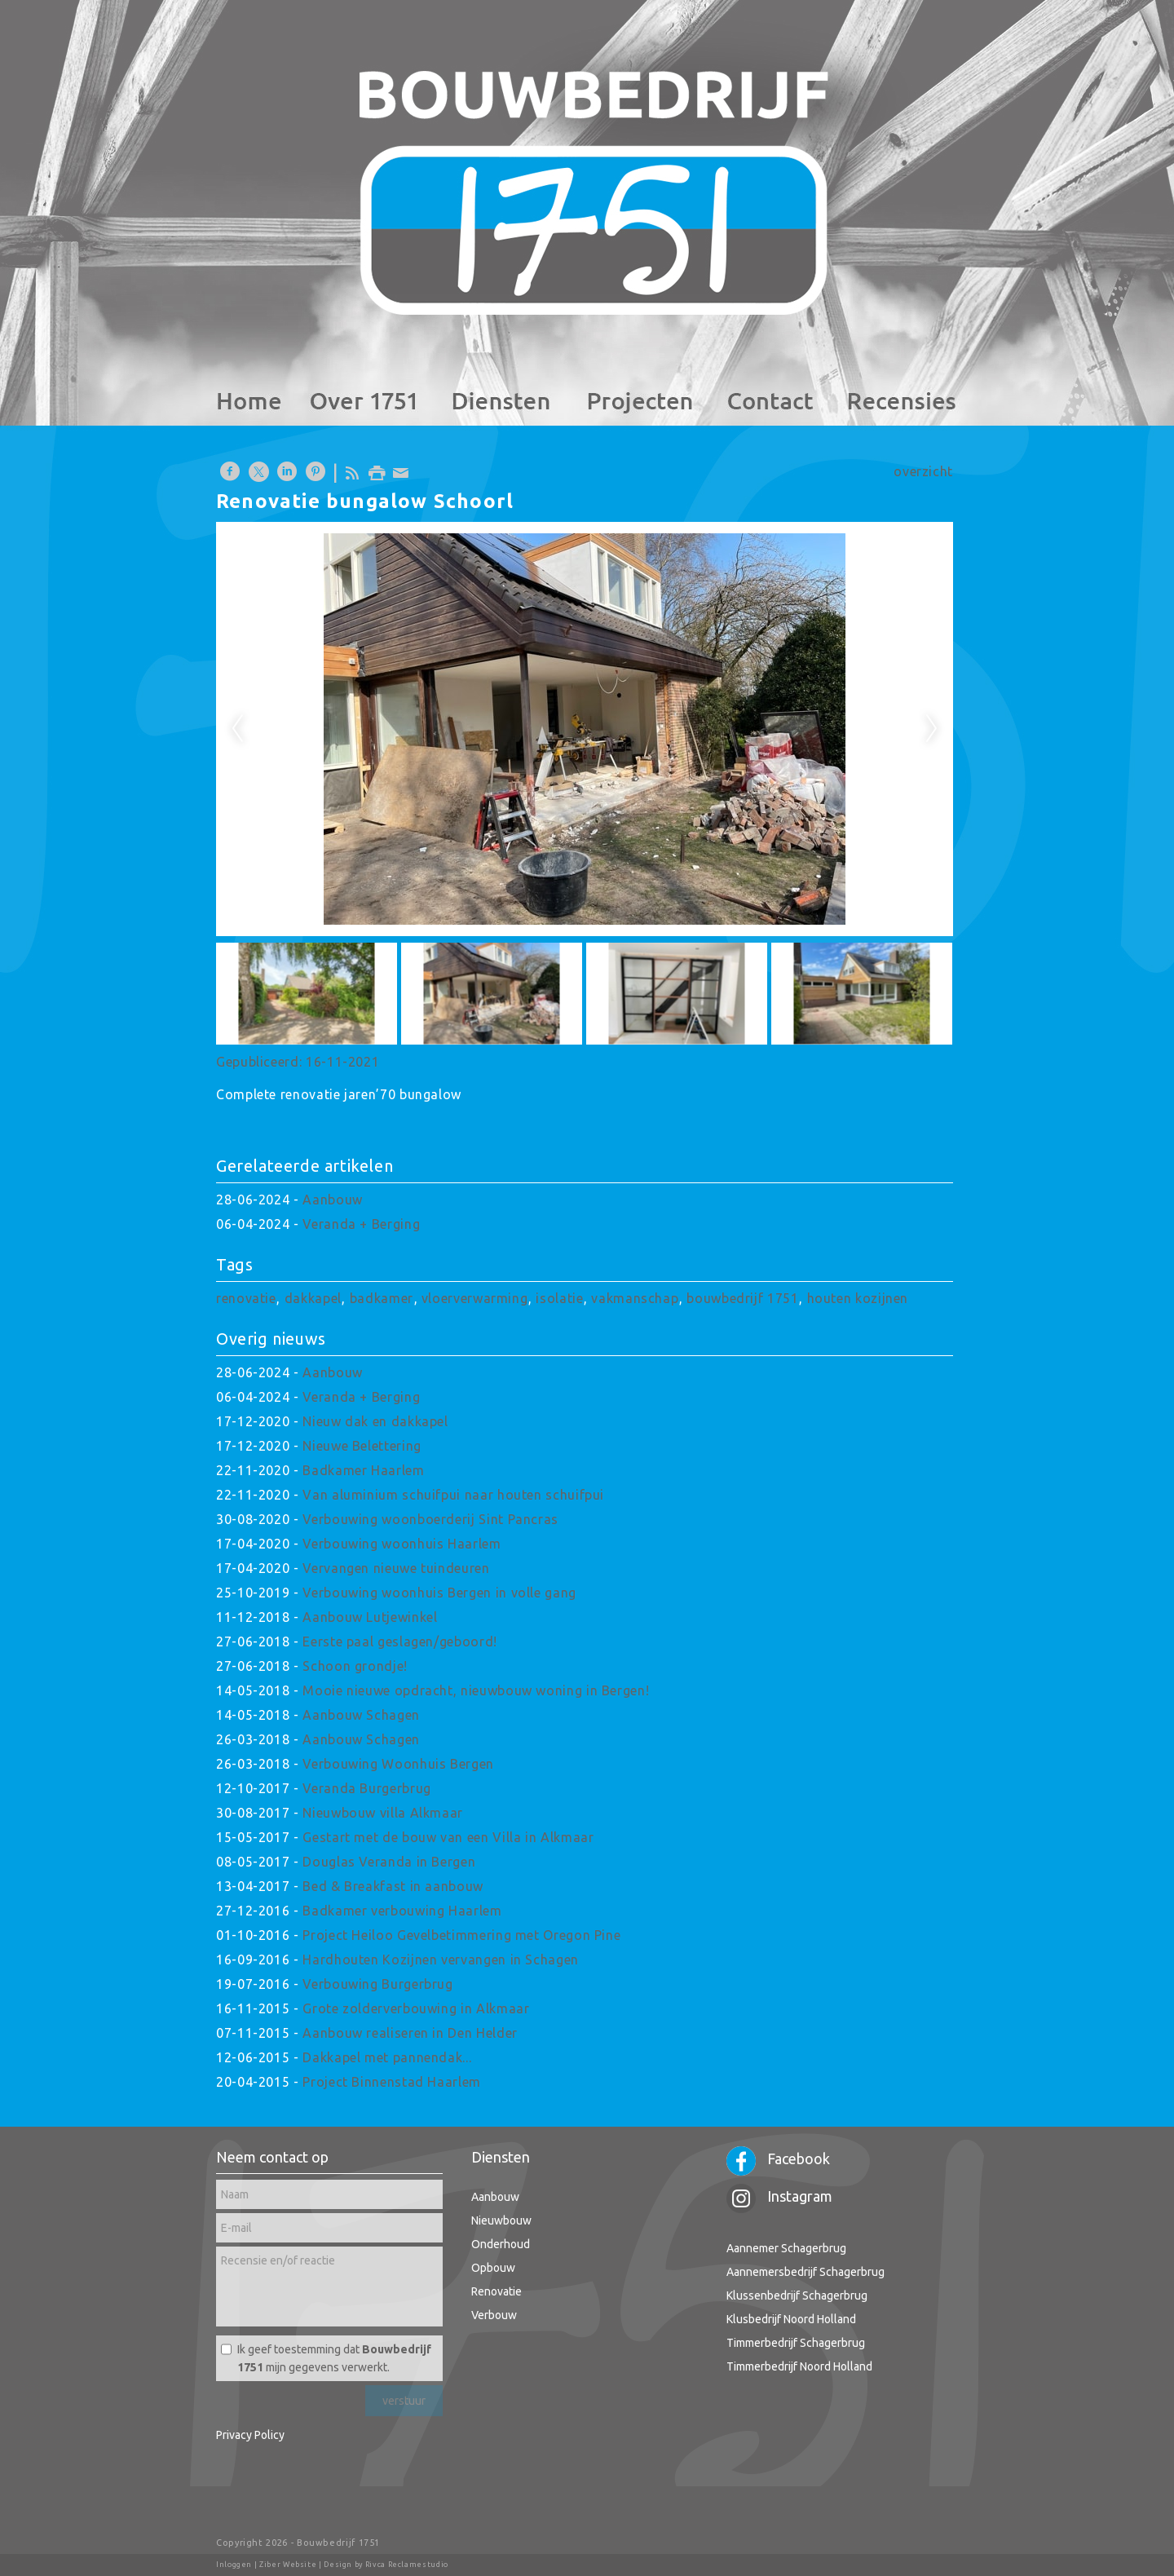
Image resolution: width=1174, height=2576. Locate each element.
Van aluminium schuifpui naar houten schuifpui (453, 1494)
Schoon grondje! (355, 1666)
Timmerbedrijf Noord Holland (799, 2366)
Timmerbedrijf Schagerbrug (795, 2342)
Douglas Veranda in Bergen (388, 1861)
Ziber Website (287, 2565)
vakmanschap (634, 1298)
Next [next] (932, 729)
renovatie (246, 1298)
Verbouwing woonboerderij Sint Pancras (430, 1519)
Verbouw (494, 2315)
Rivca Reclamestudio (406, 2565)
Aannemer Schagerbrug (786, 2248)
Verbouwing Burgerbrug (377, 1984)
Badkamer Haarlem (363, 1470)
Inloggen (234, 2565)
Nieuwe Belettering (361, 1445)
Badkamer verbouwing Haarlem (401, 1910)
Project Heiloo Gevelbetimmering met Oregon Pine (461, 1935)
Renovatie (496, 2291)
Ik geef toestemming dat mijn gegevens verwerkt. (334, 2358)
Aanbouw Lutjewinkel (369, 1617)
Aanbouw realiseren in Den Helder (409, 2033)
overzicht (923, 471)
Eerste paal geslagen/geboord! (399, 1641)
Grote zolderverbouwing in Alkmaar (415, 2008)
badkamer (381, 1298)
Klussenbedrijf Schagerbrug (796, 2295)
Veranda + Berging (361, 1224)
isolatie (559, 1298)
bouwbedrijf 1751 (742, 1298)
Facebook (778, 2158)
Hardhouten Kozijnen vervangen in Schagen (440, 1959)
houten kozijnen (858, 1298)
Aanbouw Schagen (361, 1715)
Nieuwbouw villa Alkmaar (382, 1812)
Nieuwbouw (501, 2220)
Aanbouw (332, 1199)
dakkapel (313, 1298)
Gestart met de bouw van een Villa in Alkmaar (448, 1837)
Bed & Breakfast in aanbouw (392, 1886)
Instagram (779, 2196)
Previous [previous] (237, 729)
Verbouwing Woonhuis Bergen (398, 1763)
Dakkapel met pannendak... (386, 2057)
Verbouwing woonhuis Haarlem (401, 1543)
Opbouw (493, 2267)
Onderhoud (500, 2244)
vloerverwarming (474, 1298)
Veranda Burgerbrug (366, 1788)
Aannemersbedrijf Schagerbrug (805, 2271)
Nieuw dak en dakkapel (375, 1421)
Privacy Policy (250, 2434)
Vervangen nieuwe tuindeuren (395, 1568)
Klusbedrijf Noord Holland (791, 2319)
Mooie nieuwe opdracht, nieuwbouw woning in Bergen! (475, 1690)
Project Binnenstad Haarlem (391, 2081)
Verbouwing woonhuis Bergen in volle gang (439, 1592)
